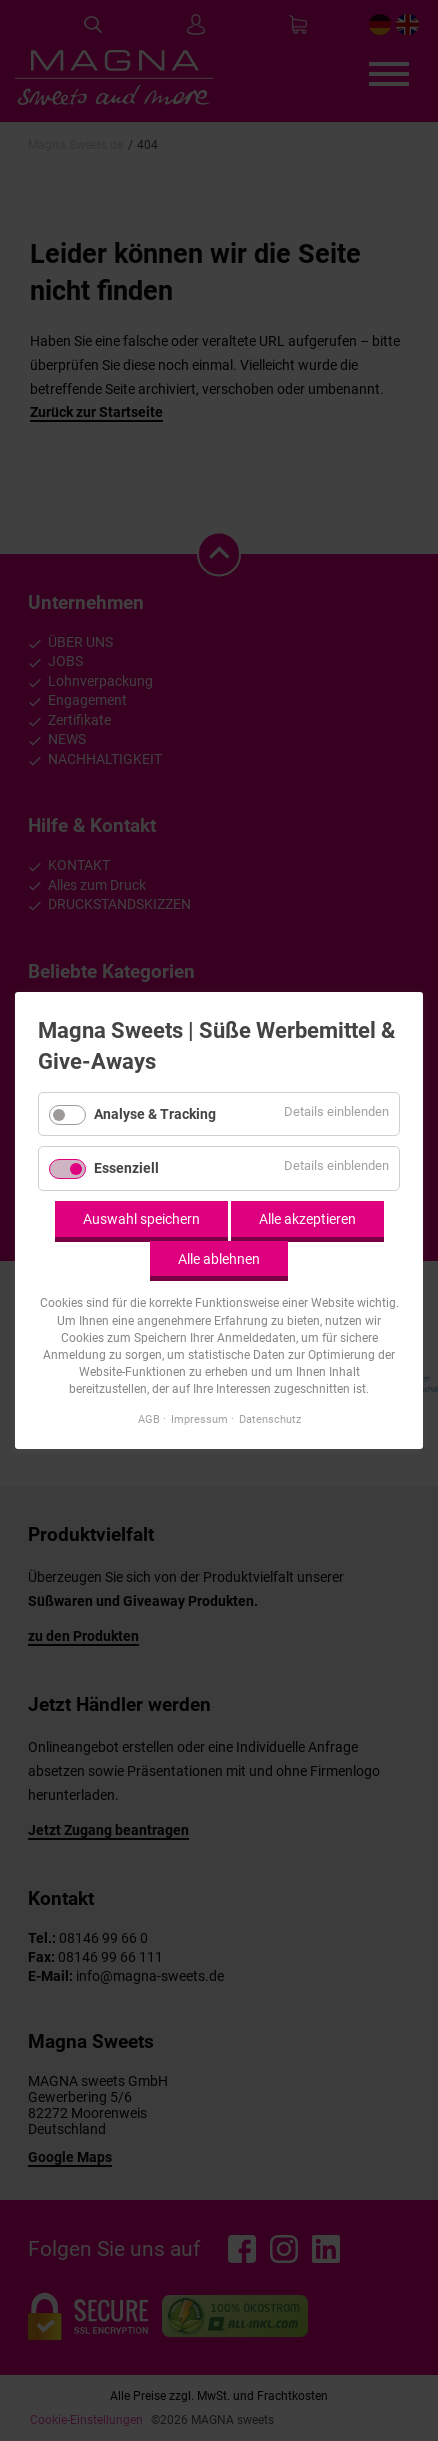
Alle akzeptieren (307, 1219)
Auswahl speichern (141, 1219)
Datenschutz (270, 1419)
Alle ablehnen (219, 1258)
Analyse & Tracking (155, 1113)
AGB (149, 1419)
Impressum (199, 1419)
